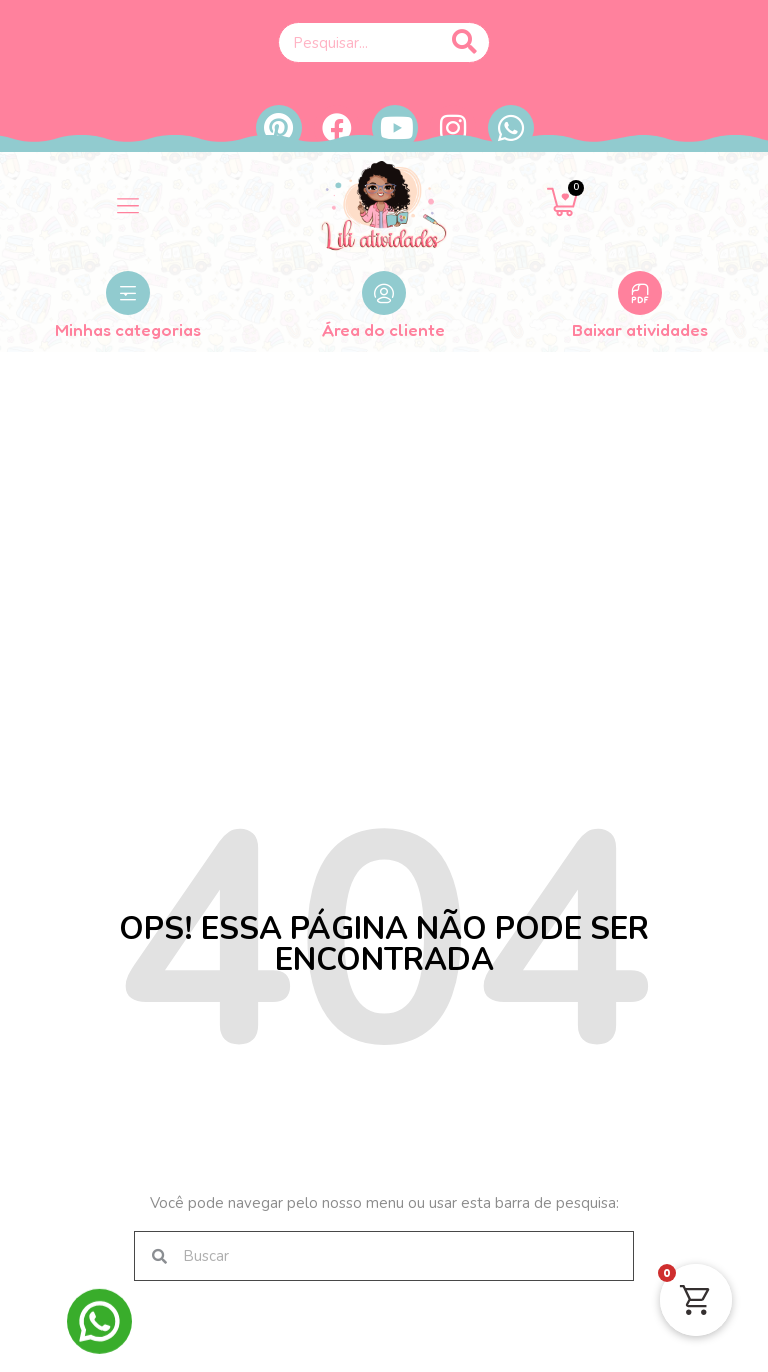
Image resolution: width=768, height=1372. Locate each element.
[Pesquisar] (464, 42)
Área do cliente (383, 329)
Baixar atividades (640, 329)
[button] (127, 206)
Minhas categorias (128, 329)
